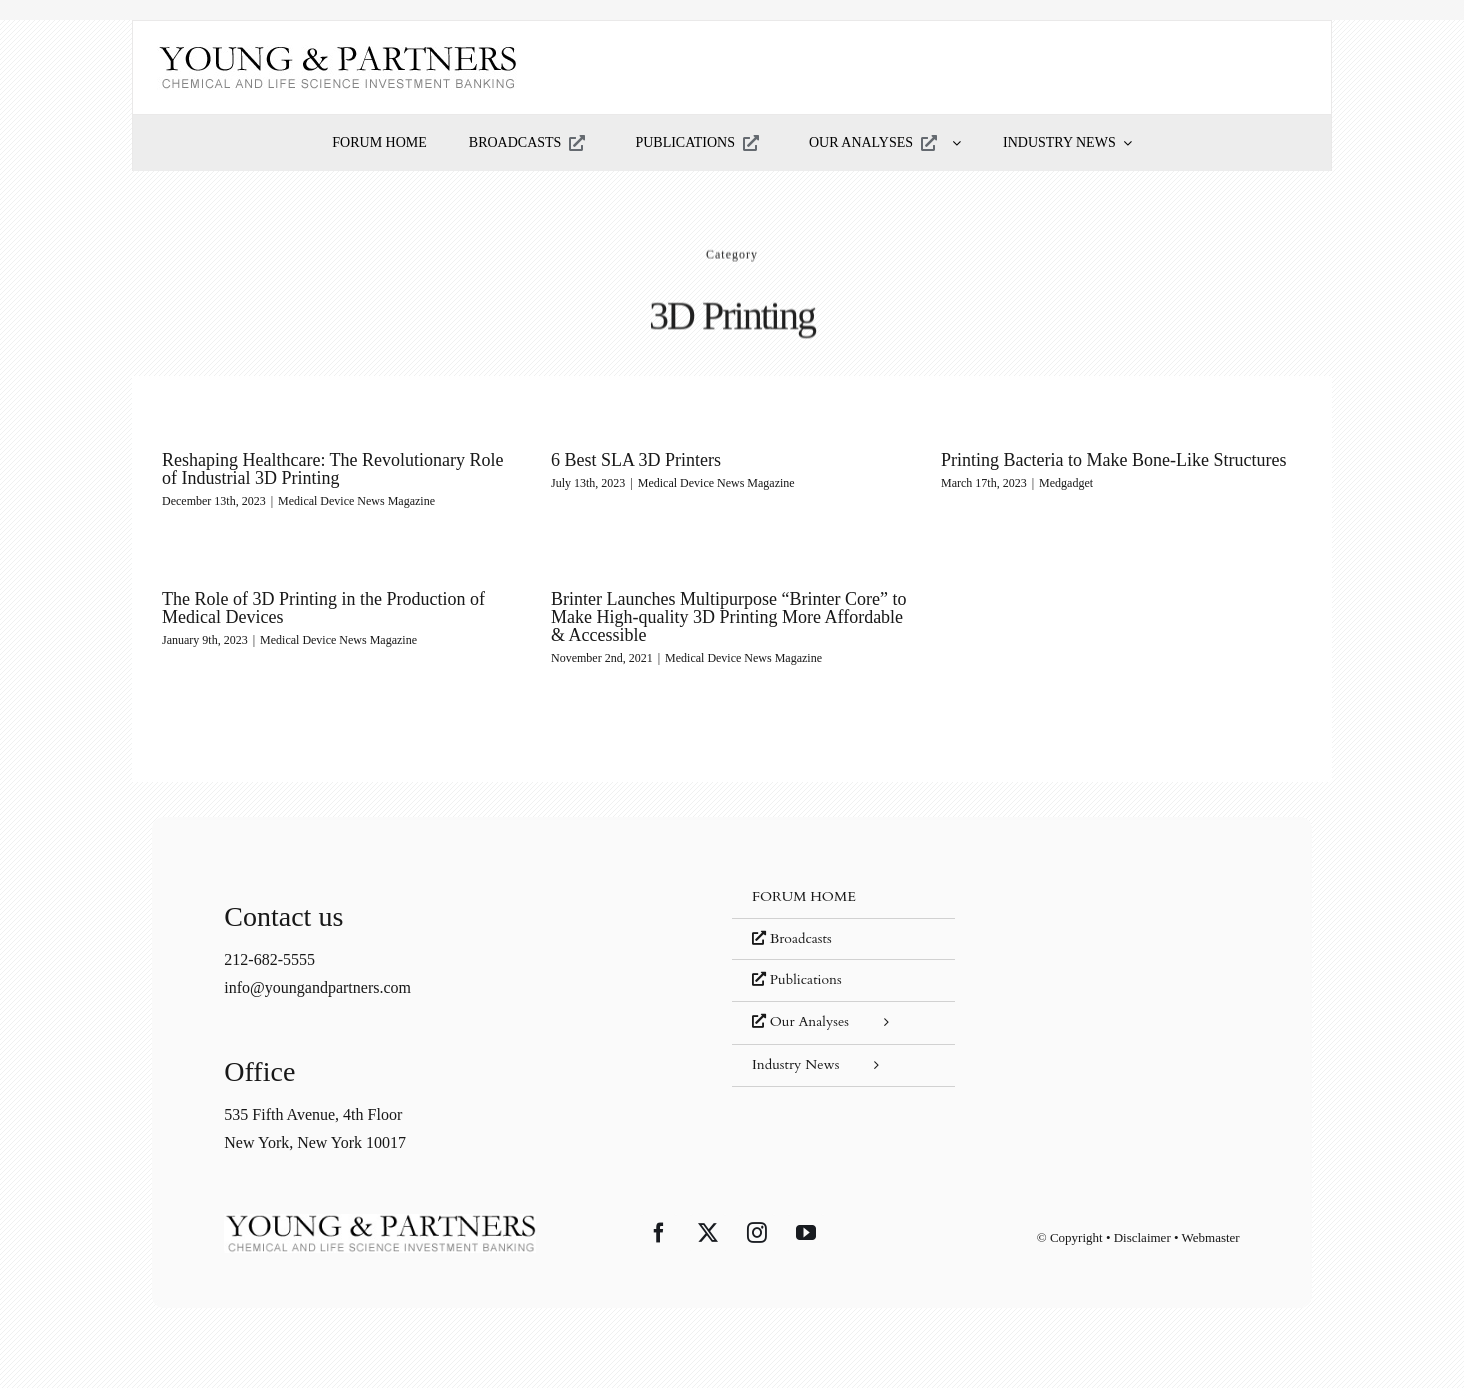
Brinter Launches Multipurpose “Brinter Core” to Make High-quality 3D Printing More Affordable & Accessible (728, 617)
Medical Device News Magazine (356, 501)
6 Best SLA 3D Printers (636, 460)
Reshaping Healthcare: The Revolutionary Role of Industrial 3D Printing (333, 469)
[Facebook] (659, 1233)
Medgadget (1066, 483)
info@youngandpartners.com (317, 987)
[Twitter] (708, 1233)
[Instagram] (757, 1233)
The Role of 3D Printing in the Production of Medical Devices (323, 608)
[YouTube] (806, 1233)
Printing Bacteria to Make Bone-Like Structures (1113, 460)
